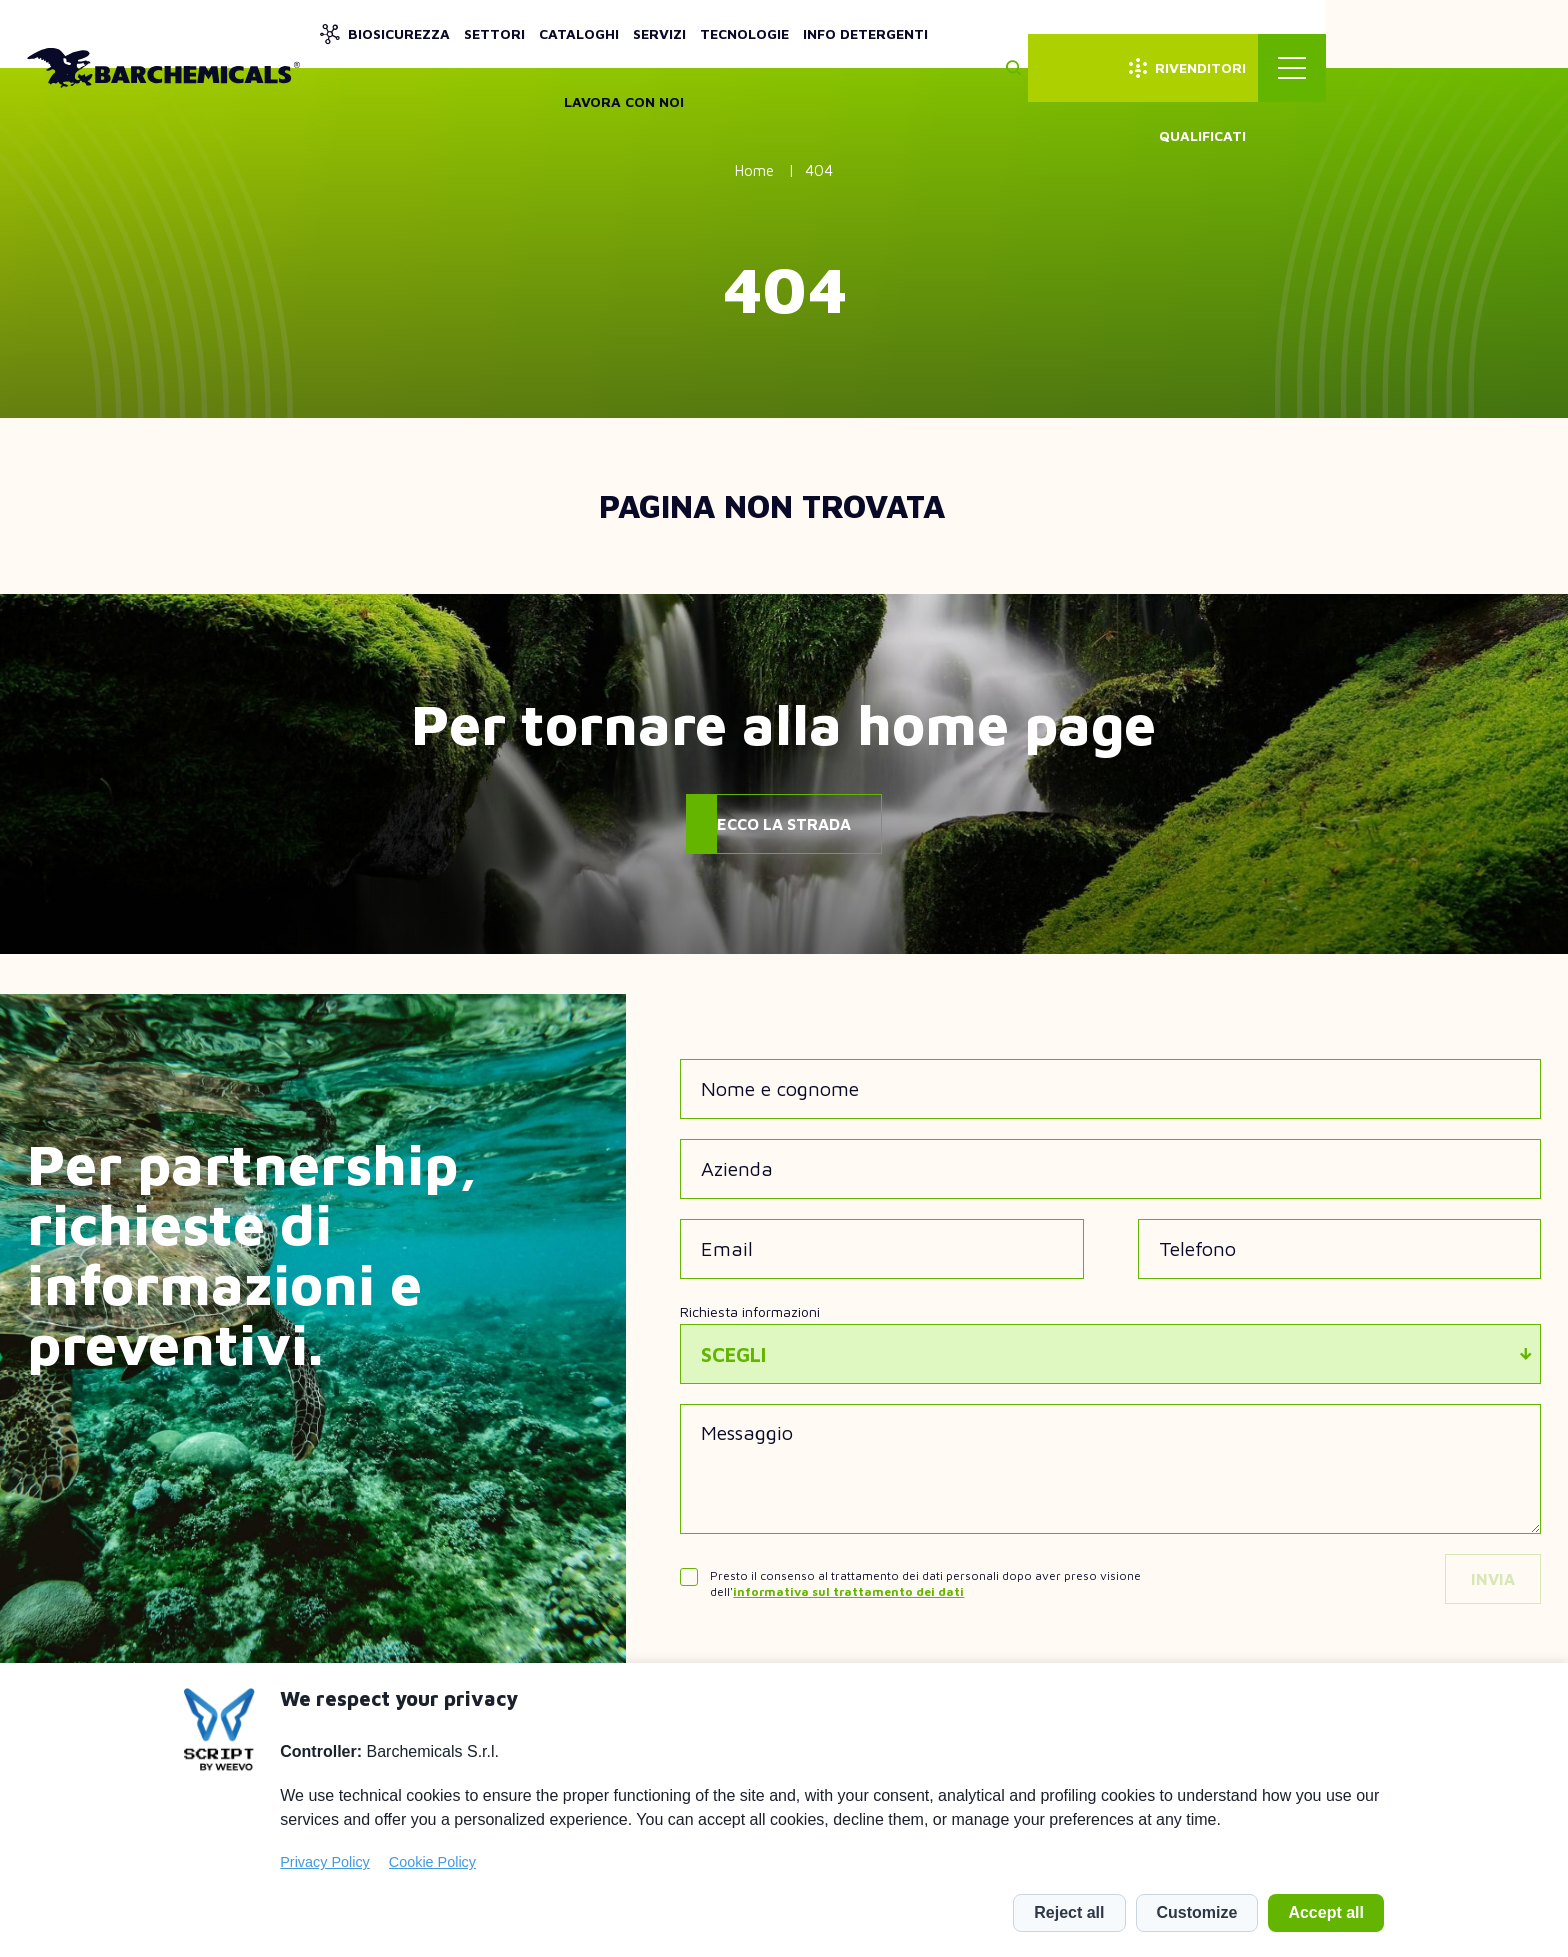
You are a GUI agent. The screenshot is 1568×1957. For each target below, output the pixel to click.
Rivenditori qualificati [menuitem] (1397, 33)
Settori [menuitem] (665, 33)
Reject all (1069, 1912)
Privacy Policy (325, 1862)
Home (754, 170)
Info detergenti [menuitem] (1036, 33)
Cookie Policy (432, 1862)
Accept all (1326, 1912)
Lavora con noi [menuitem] (1173, 33)
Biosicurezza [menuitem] (570, 33)
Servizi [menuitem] (830, 33)
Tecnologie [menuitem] (915, 33)
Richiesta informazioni (750, 1311)
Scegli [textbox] (733, 1354)
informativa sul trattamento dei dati (848, 1591)
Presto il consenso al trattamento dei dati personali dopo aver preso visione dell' (925, 1583)
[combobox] (1110, 1354)
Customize (1197, 1912)
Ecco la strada (784, 824)
